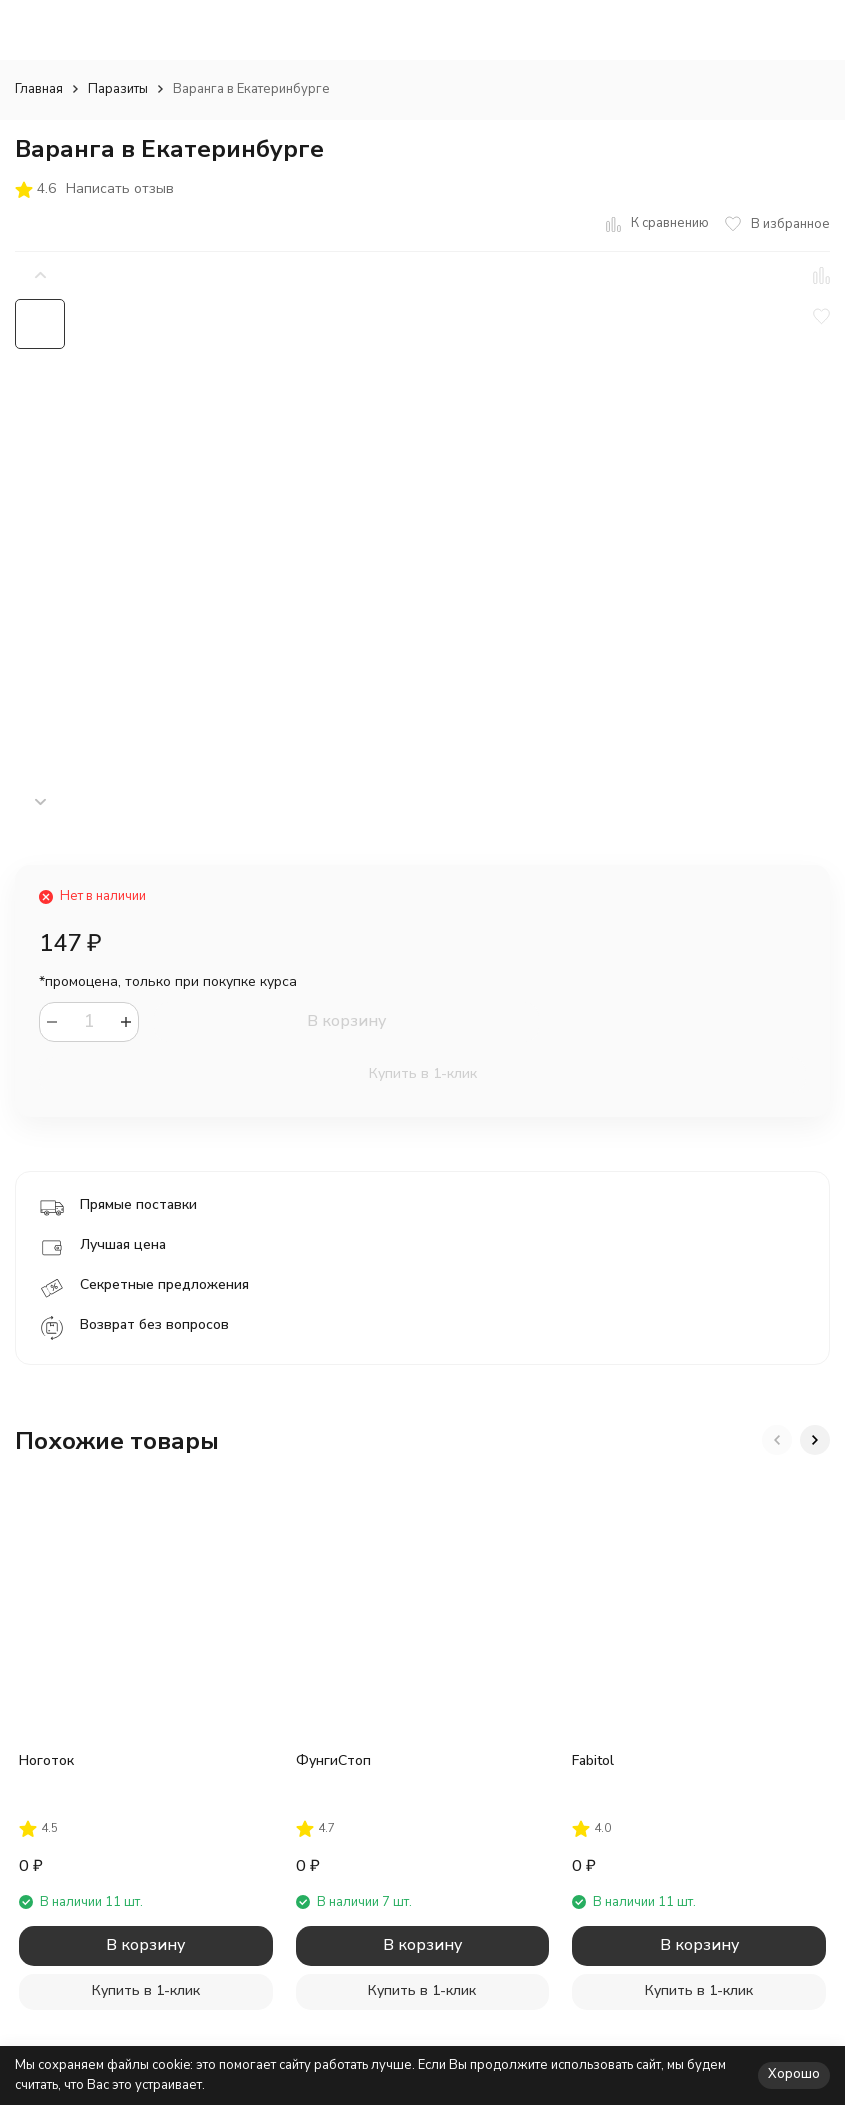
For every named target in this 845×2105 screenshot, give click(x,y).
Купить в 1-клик (423, 1073)
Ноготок (46, 1760)
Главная (39, 89)
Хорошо (794, 2074)
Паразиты (118, 89)
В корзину (346, 1021)
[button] (40, 802)
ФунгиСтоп (333, 1760)
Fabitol (593, 1760)
